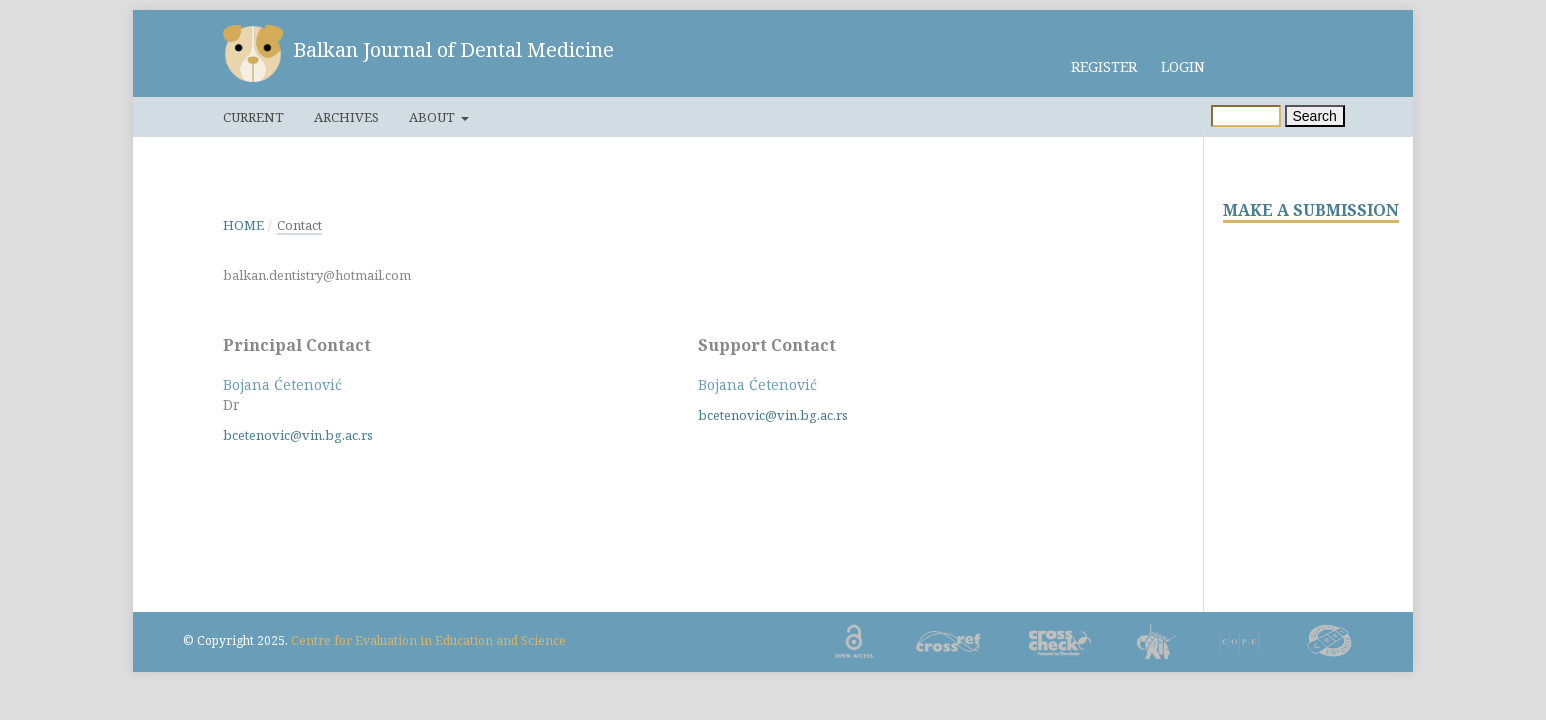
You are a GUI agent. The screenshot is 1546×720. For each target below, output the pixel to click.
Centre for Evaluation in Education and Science (428, 640)
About (433, 117)
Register (1104, 66)
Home (243, 225)
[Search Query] (1246, 116)
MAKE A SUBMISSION (1311, 210)
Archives (346, 117)
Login (1183, 66)
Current (253, 117)
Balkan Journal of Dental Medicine (453, 49)
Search (1315, 116)
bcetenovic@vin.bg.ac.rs (298, 435)
